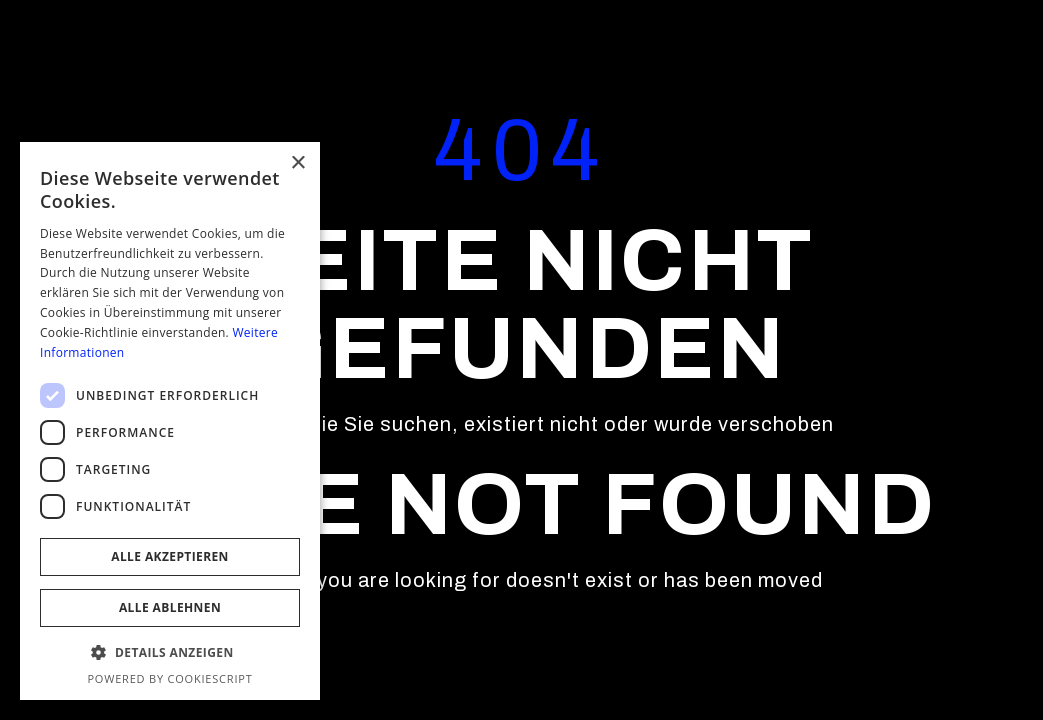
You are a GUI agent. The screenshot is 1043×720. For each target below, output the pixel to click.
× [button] (297, 163)
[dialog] (170, 421)
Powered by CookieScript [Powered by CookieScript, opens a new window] (169, 678)
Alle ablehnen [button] (170, 607)
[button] (170, 653)
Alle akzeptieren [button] (170, 556)
